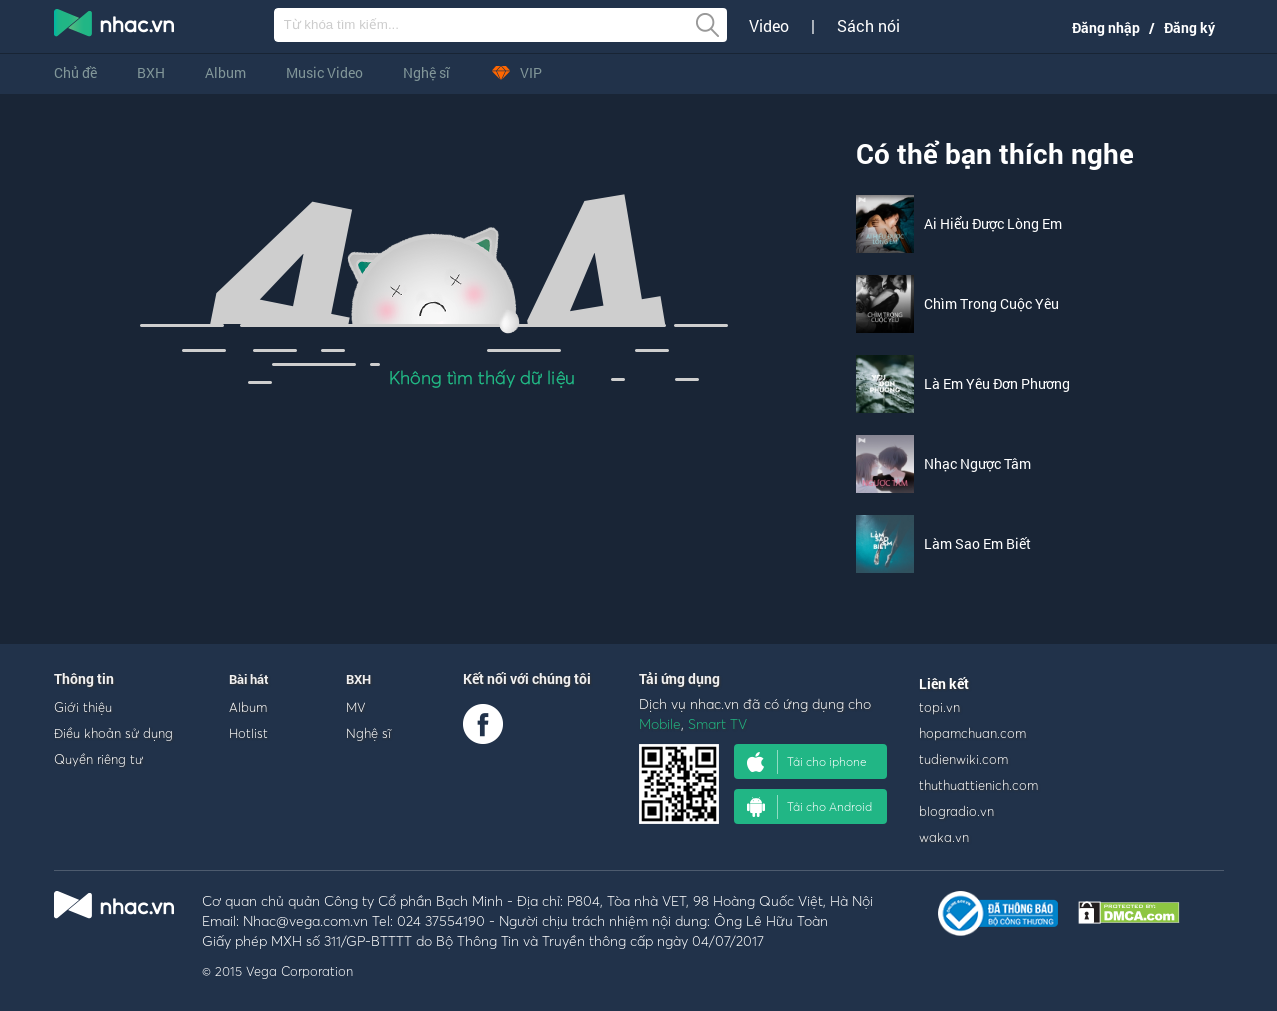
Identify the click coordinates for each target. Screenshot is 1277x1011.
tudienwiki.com (963, 759)
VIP (516, 72)
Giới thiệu (83, 707)
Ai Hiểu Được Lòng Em (993, 223)
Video (769, 26)
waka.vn (944, 837)
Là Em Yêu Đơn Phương (997, 383)
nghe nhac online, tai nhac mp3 (115, 27)
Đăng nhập (1106, 27)
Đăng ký (1189, 27)
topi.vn (939, 707)
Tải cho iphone (807, 762)
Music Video (324, 72)
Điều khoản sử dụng (113, 733)
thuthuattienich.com (978, 785)
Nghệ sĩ (426, 72)
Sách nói (868, 26)
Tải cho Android (809, 807)
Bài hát (249, 679)
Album (225, 72)
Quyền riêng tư (98, 759)
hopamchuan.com (972, 733)
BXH (151, 72)
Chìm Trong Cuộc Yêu (991, 303)
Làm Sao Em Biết (977, 543)
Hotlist (248, 733)
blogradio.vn (956, 811)
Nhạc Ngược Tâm (977, 463)
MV (356, 707)
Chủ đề (75, 72)
